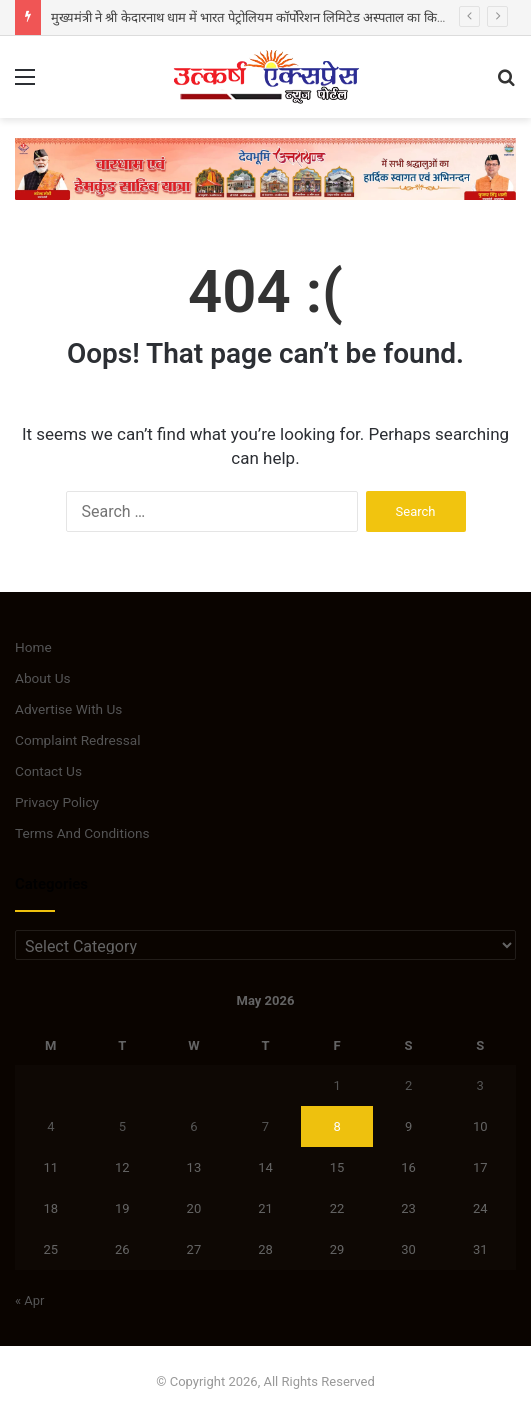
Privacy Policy (57, 802)
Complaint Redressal (78, 740)
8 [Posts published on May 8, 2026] (336, 1126)
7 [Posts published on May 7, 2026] (265, 1126)
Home (33, 647)
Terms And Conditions (82, 833)
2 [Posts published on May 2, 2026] (408, 1085)
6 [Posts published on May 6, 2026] (193, 1126)
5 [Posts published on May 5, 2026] (122, 1126)
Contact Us (48, 771)
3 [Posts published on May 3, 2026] (480, 1085)
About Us (43, 678)
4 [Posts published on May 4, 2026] (50, 1126)
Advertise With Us (68, 709)
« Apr (30, 1300)
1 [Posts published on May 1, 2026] (336, 1085)
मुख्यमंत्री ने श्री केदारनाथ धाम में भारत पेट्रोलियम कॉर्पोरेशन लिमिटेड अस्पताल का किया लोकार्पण (271, 17)
